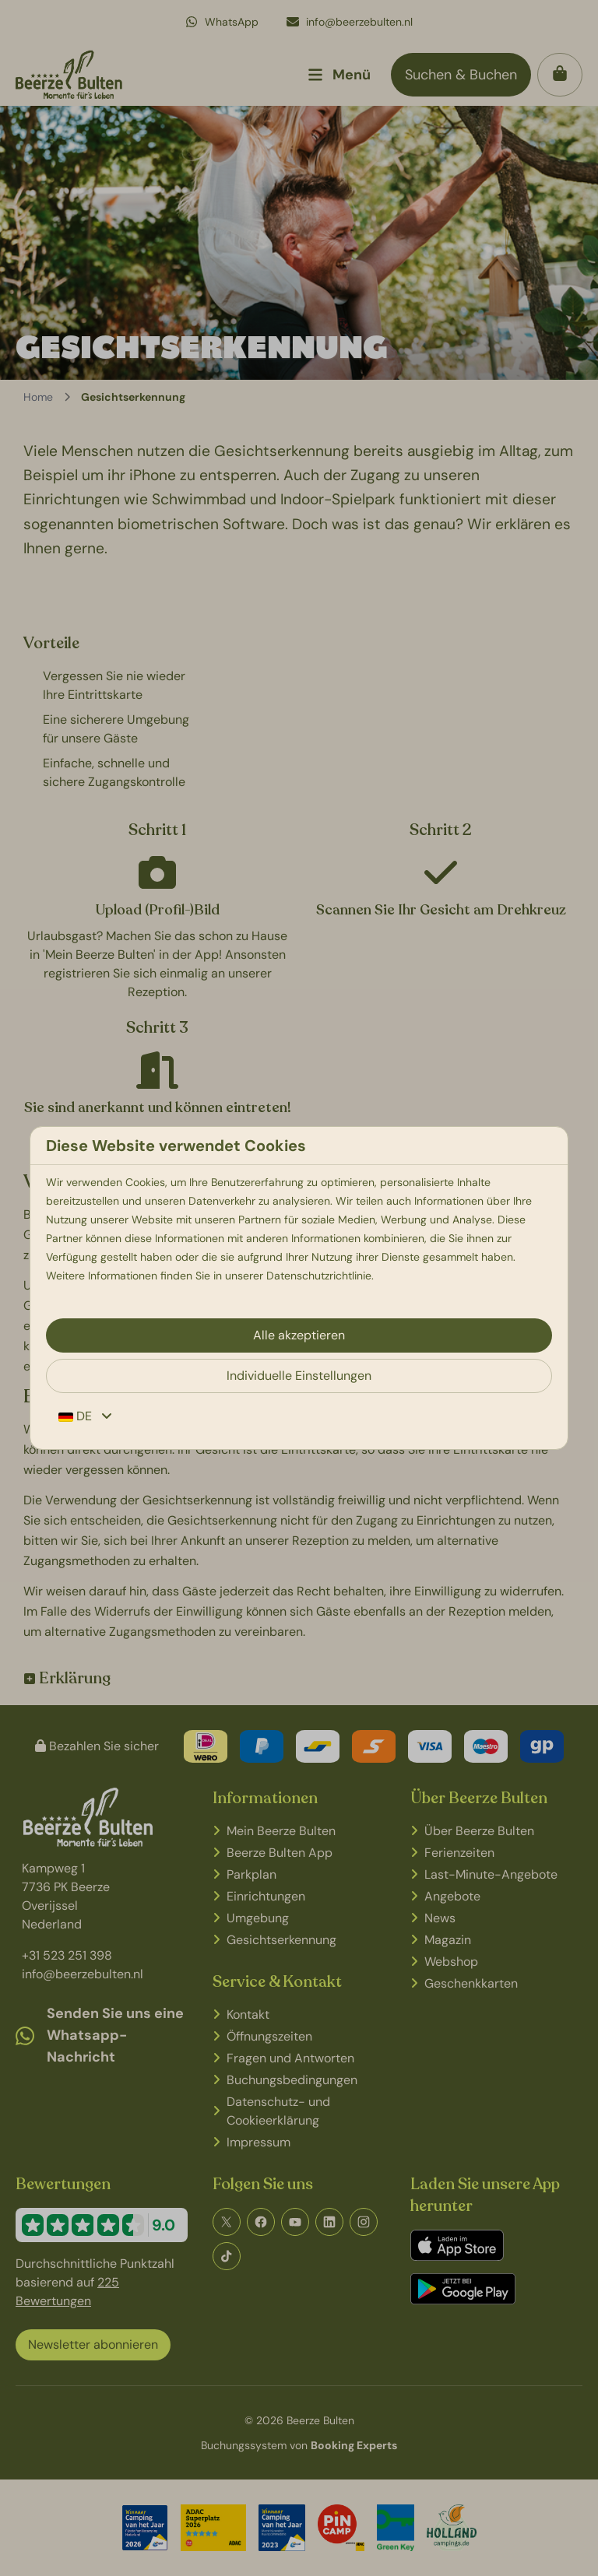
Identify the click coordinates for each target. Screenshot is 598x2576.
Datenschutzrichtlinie (318, 1276)
